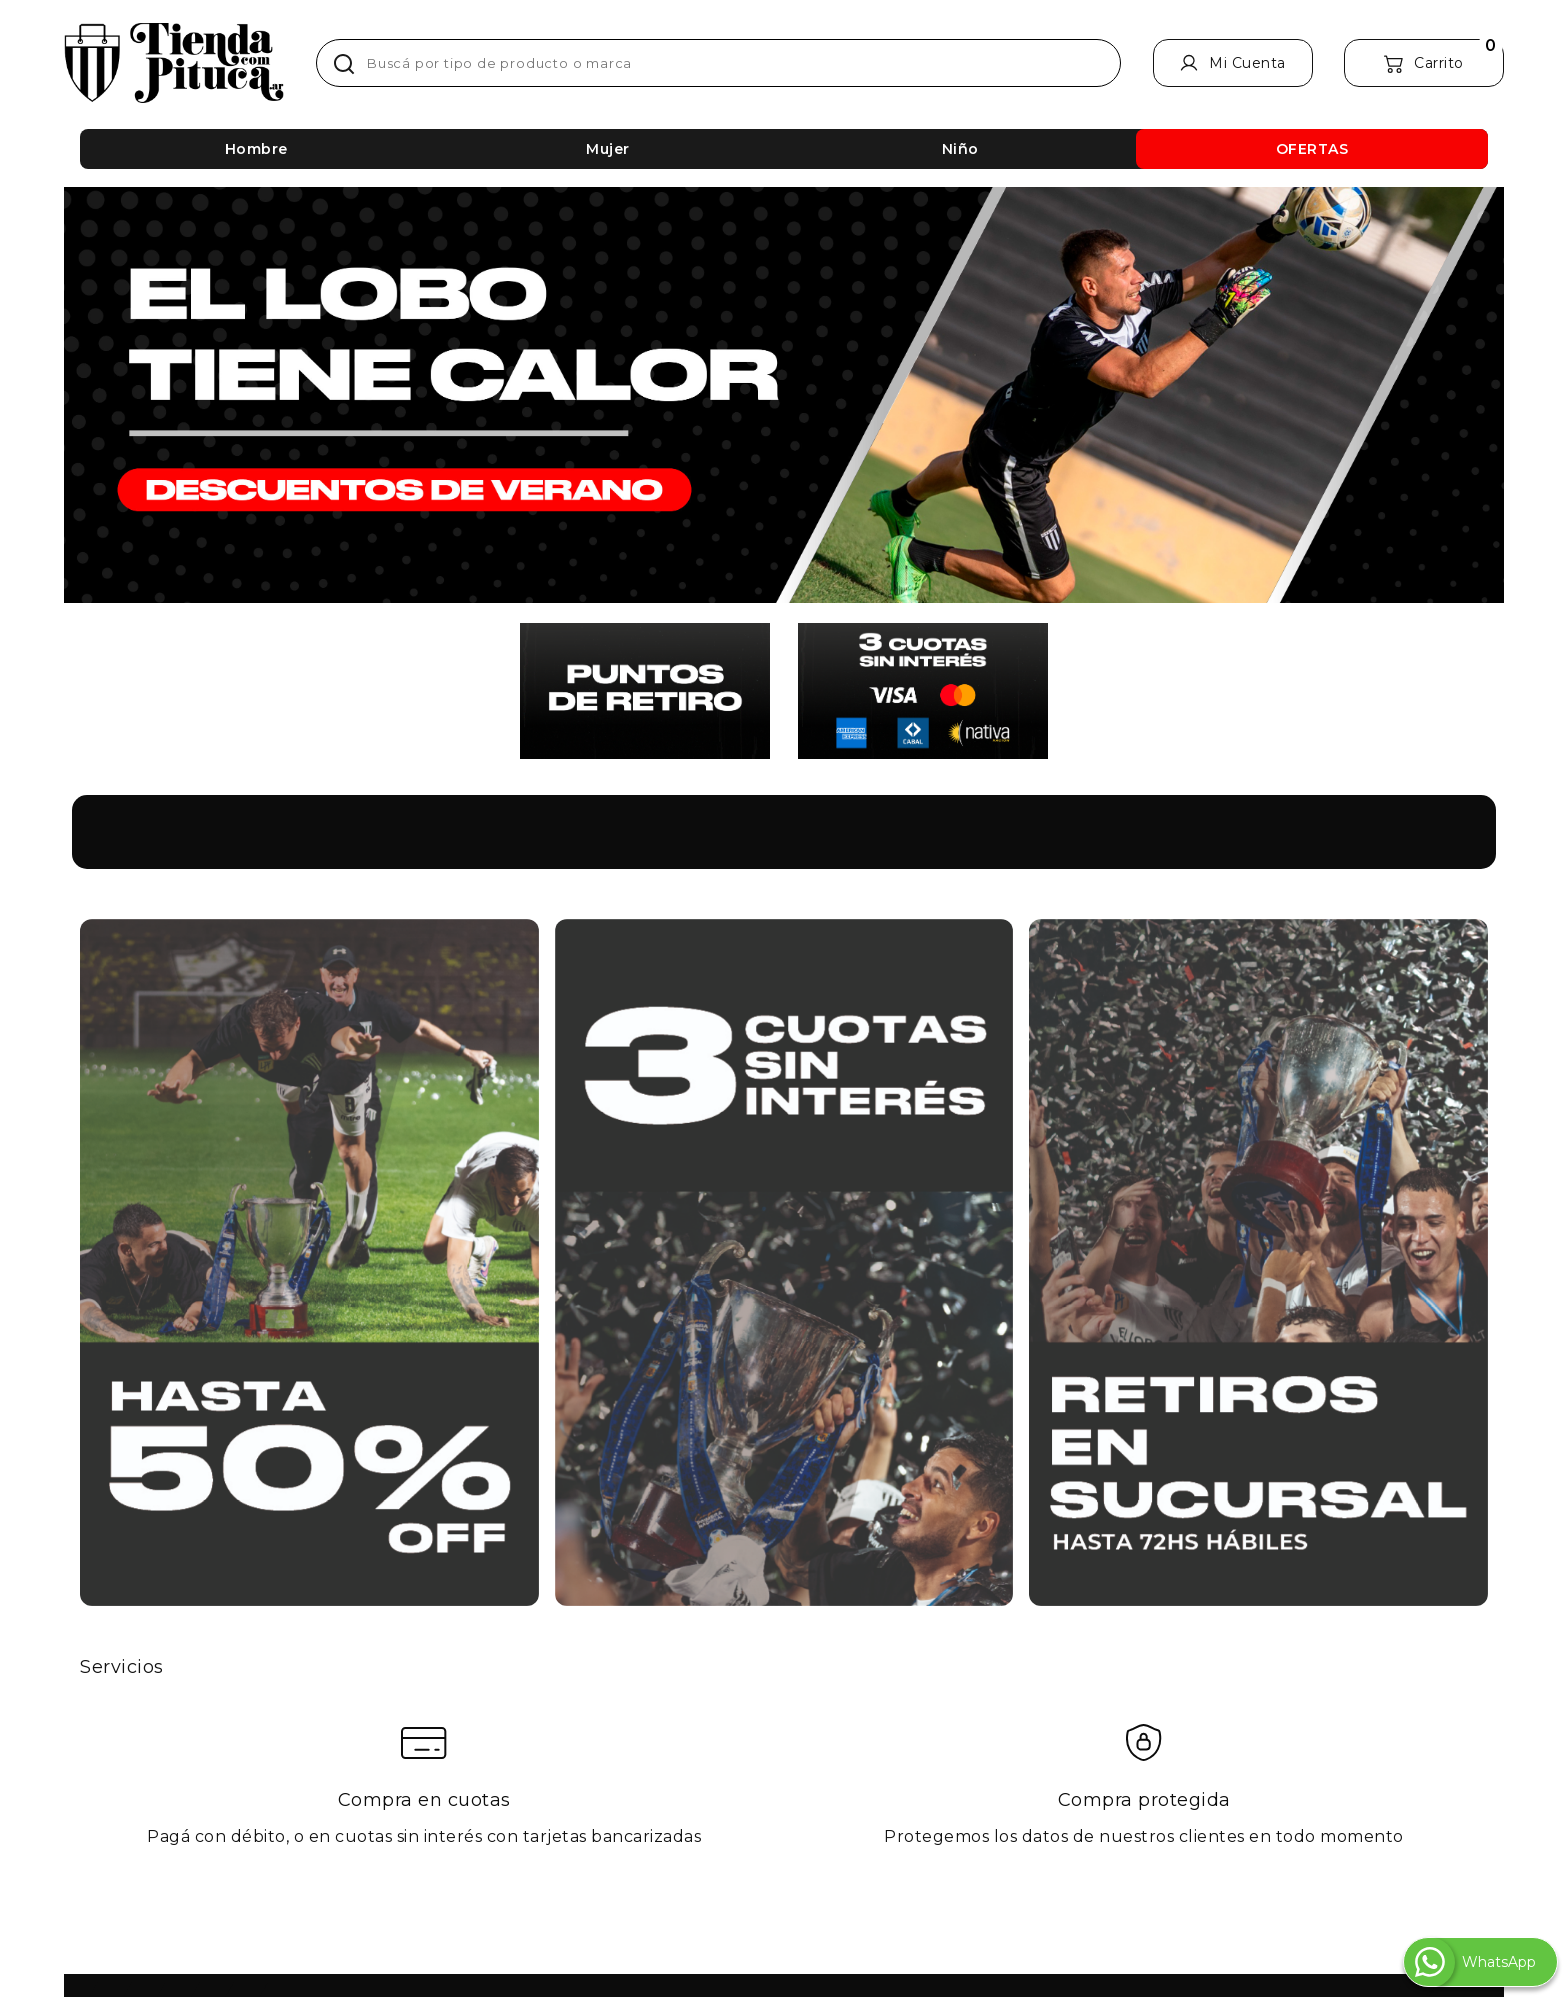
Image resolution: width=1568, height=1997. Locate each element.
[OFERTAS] (1312, 149)
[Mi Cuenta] (1233, 63)
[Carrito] (1424, 63)
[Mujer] (608, 149)
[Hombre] (256, 149)
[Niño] (960, 149)
